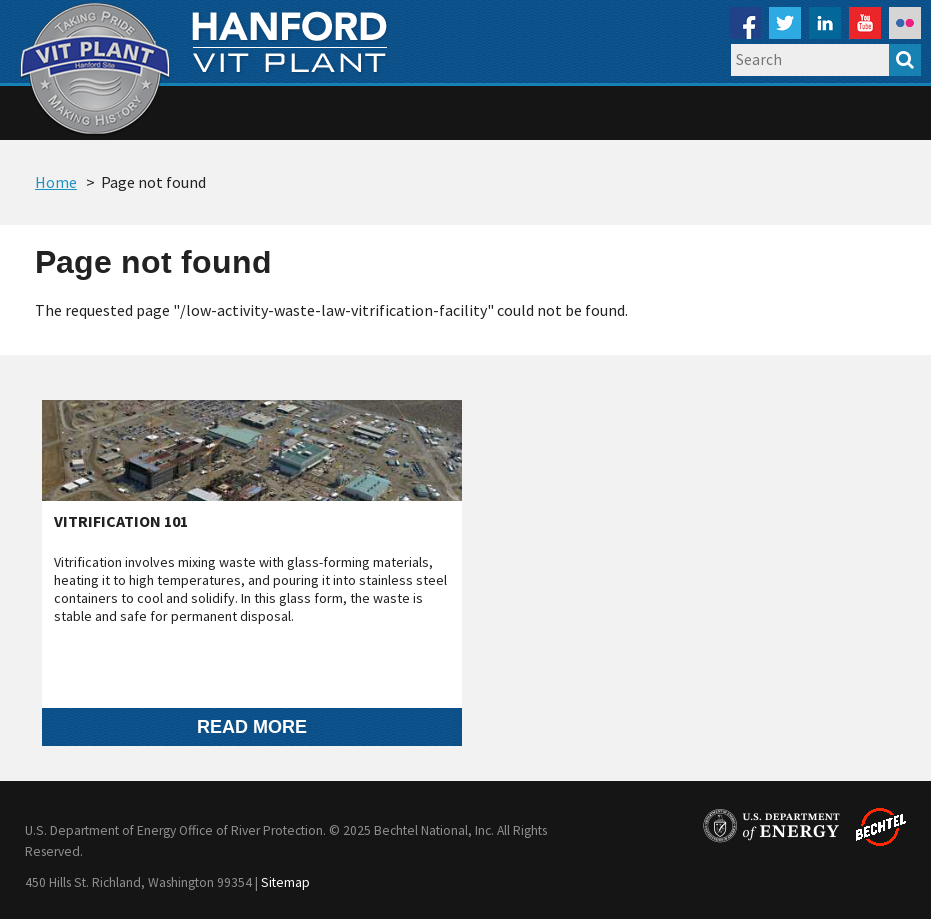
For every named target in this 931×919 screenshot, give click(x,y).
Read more (252, 726)
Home (56, 182)
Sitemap (285, 882)
